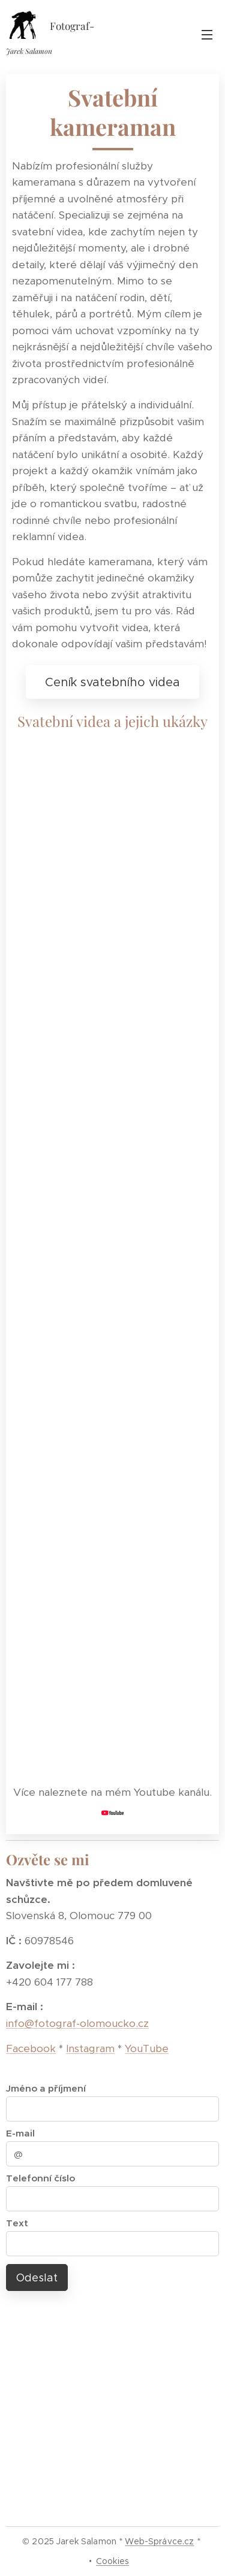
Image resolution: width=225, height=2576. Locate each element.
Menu (207, 34)
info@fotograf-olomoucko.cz (77, 2023)
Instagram (90, 2047)
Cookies (112, 2561)
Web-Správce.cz (159, 2541)
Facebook (31, 2047)
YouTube (147, 2047)
